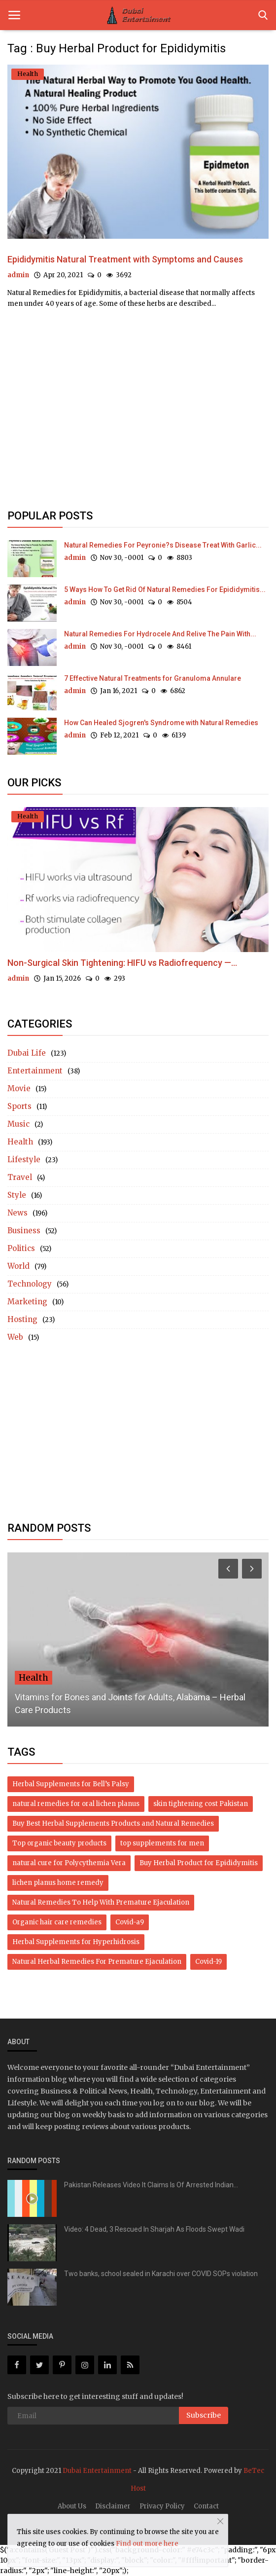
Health (20, 1141)
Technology (29, 1283)
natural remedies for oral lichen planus (75, 1804)
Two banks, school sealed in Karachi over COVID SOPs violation (161, 2274)
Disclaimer (113, 2506)
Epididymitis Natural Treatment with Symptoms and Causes (125, 259)
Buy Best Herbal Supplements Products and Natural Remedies (113, 1823)
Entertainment (35, 1070)
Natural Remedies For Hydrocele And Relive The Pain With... (160, 634)
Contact (206, 2506)
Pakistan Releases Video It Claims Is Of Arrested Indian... (151, 2185)
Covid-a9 (129, 1922)
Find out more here (147, 2543)
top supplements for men (162, 1843)
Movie (19, 1088)
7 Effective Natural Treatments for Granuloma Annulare (152, 678)
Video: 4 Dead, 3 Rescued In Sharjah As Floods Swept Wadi (154, 2229)
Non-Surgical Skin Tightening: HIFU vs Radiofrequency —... (122, 962)
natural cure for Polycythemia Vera (69, 1863)
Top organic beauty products (59, 1843)
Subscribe (203, 2415)
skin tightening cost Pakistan (200, 1804)
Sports (19, 1106)
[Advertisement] (138, 401)
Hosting (22, 1319)
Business (23, 1230)
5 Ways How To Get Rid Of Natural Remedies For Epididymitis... (165, 589)
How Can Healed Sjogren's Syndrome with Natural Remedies (161, 723)
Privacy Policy (162, 2506)
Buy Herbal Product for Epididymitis (198, 1863)
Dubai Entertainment (97, 2470)
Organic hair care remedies (57, 1922)
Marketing (27, 1301)
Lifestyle (23, 1159)
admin (18, 275)
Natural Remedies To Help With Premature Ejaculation (100, 1902)
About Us (72, 2506)
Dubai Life (26, 1053)
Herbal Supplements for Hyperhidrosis (75, 1942)
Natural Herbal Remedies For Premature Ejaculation (96, 1961)
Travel (19, 1177)
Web (15, 1337)
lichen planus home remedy (58, 1882)
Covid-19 (208, 1961)
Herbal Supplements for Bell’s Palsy (70, 1784)
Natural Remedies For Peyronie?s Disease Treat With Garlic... (163, 545)
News (17, 1212)
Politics (21, 1248)
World (18, 1266)
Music (18, 1124)
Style (16, 1195)
